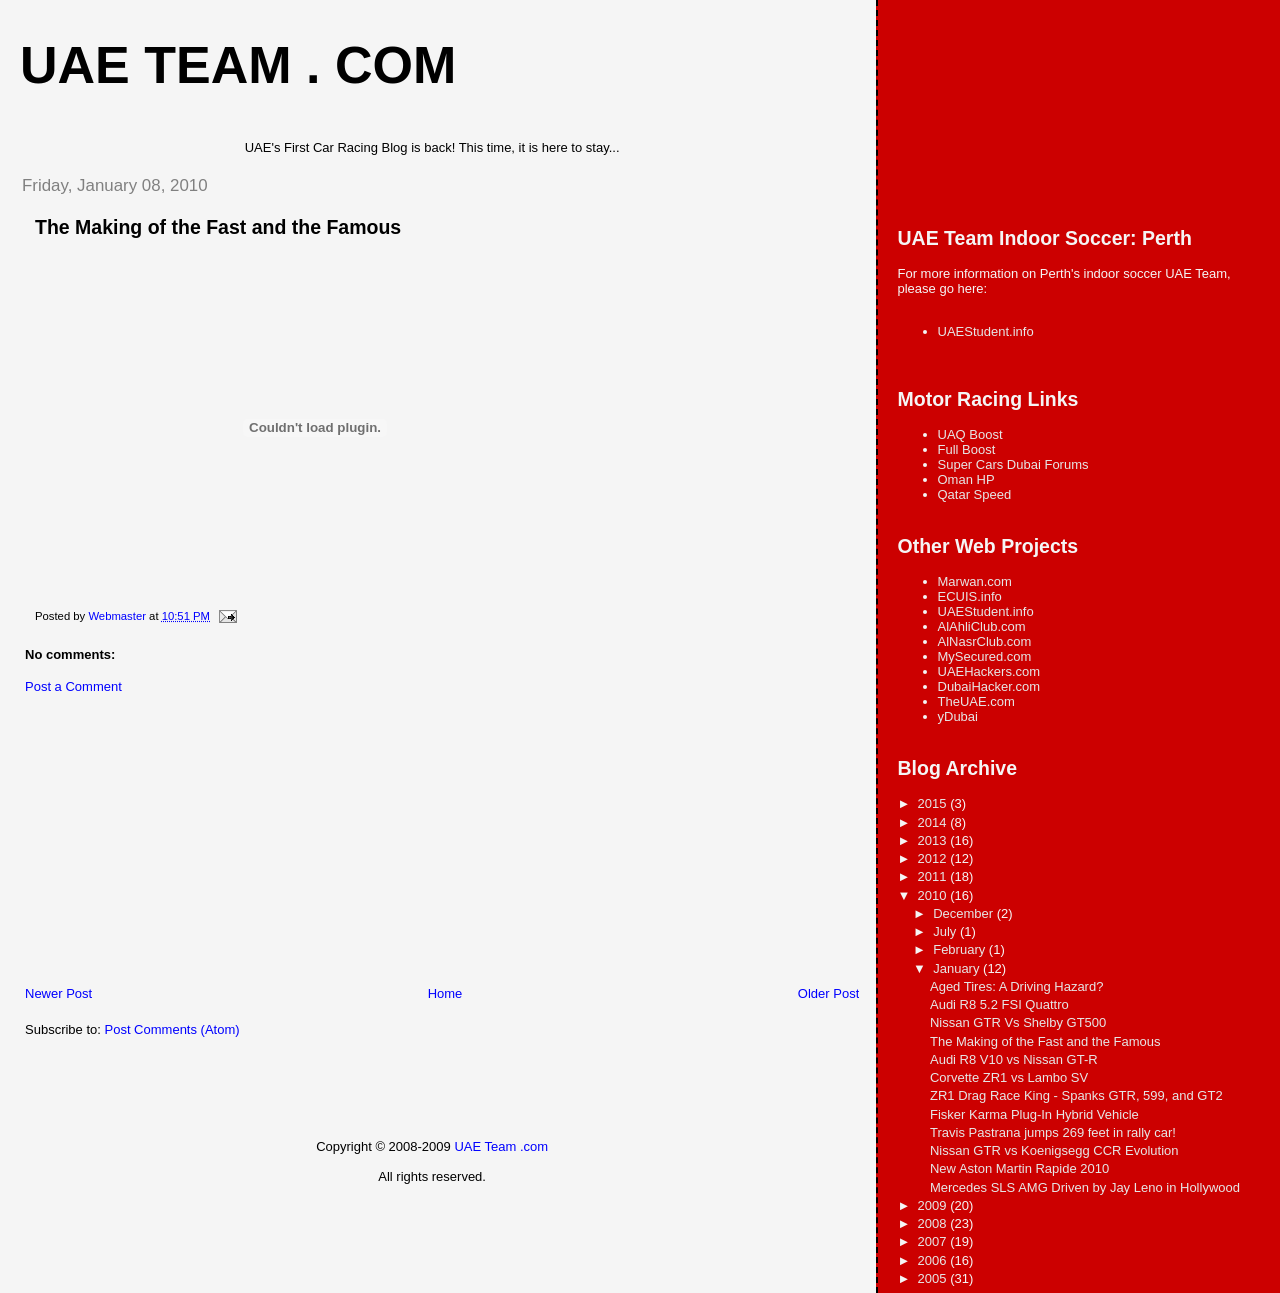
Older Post (828, 993)
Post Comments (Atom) (172, 1029)
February (961, 949)
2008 (934, 1223)
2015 (934, 803)
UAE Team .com (501, 1146)
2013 (934, 840)
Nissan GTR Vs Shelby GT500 (1018, 1022)
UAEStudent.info (986, 331)
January (958, 968)
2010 (934, 895)
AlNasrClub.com (985, 641)
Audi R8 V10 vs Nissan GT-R (1014, 1059)
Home (445, 993)
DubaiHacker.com (989, 686)
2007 (934, 1241)
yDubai (958, 716)
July (946, 931)
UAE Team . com (238, 65)
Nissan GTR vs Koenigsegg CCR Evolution (1054, 1150)
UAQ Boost (970, 434)
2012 (934, 858)
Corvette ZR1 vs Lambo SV (1009, 1077)
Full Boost (967, 449)
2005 (934, 1278)
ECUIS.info (970, 596)
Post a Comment (73, 686)
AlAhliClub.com (982, 626)
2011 (934, 876)
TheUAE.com (976, 701)
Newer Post (58, 993)
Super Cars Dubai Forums (1013, 464)
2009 (934, 1205)
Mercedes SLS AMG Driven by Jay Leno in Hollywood (1085, 1187)
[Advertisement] (155, 845)
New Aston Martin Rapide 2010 (1019, 1168)
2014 (934, 822)
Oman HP (966, 479)
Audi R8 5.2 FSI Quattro (999, 1004)
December (965, 913)
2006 (934, 1260)
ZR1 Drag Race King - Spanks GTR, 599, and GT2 (1076, 1095)
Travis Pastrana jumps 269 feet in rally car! (1053, 1132)
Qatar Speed (975, 494)
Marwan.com (975, 581)
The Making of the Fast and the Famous (1045, 1041)
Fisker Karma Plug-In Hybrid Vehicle (1034, 1114)
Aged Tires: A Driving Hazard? (1016, 986)
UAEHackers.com (989, 671)
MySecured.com (985, 656)
